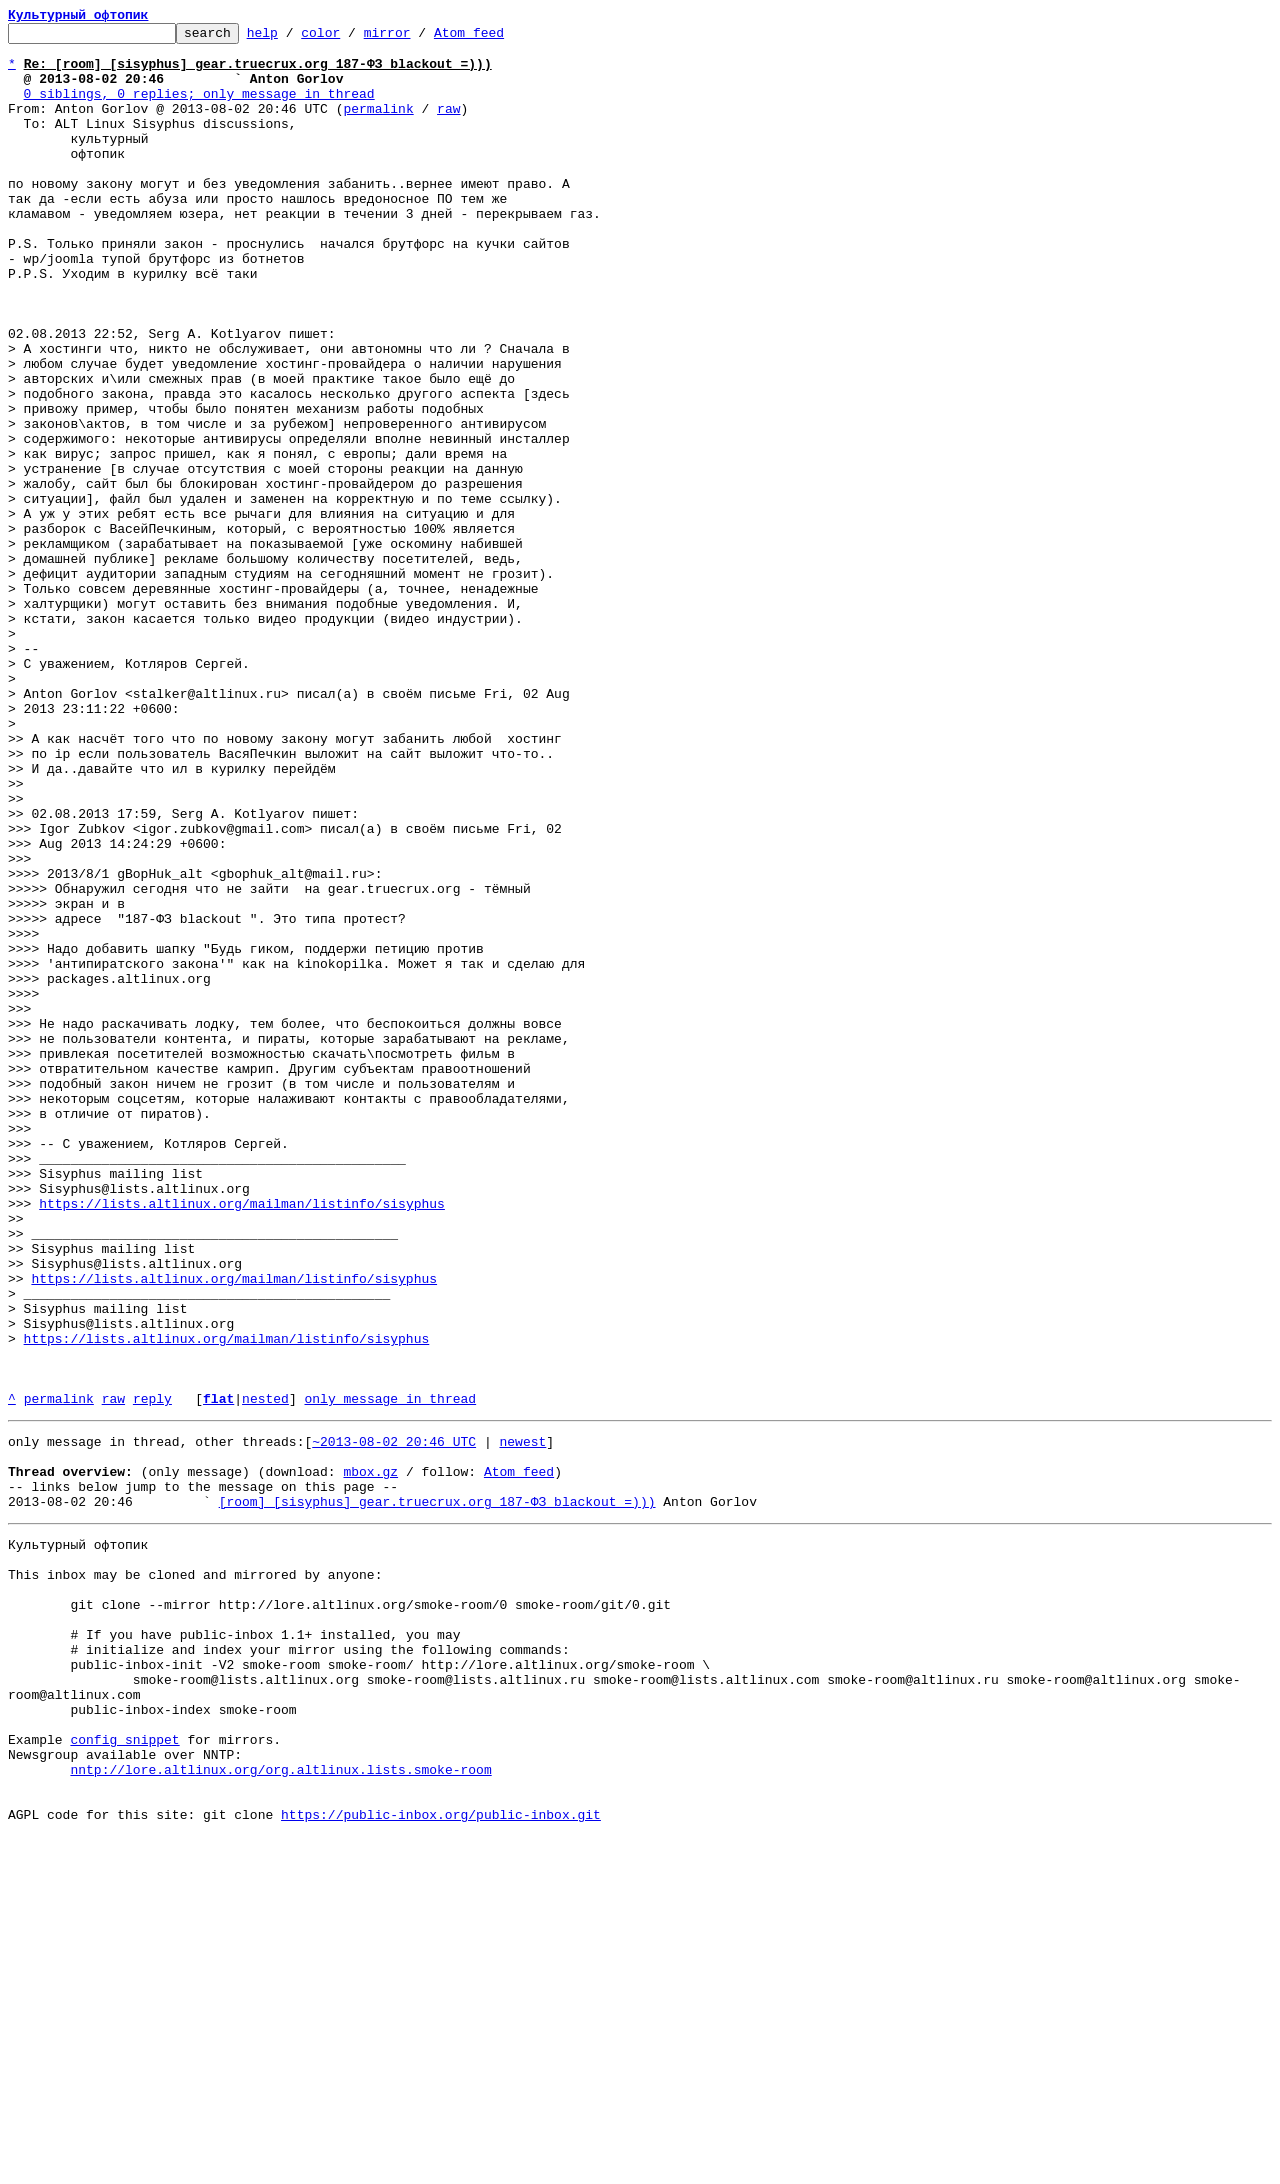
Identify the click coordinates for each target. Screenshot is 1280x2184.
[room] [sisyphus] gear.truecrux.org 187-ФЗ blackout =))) (437, 1792)
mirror (418, 38)
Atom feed (500, 38)
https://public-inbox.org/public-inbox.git (441, 2162)
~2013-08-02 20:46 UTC (394, 1720)
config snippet (124, 2072)
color (351, 38)
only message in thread (390, 1674)
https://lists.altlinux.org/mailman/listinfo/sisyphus (242, 1440)
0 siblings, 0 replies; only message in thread (199, 108)
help (293, 38)
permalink (378, 126)
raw (448, 126)
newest (522, 1720)
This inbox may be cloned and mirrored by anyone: (195, 1874)
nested (265, 1674)
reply (152, 1674)
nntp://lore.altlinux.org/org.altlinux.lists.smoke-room (280, 2108)
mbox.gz (370, 1756)
